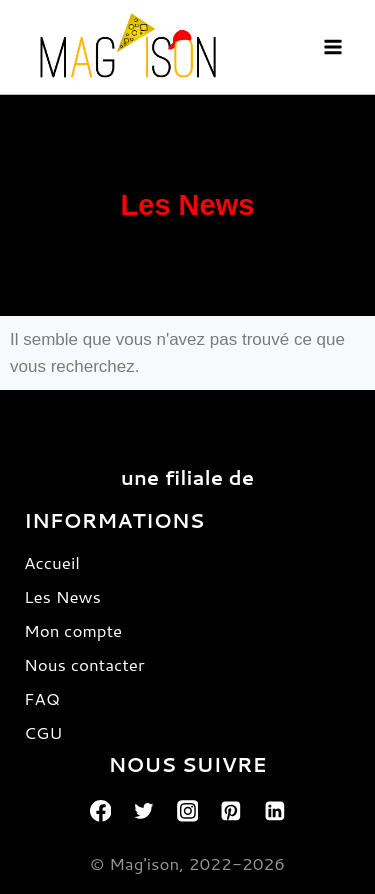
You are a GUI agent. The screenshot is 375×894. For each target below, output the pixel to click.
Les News (62, 596)
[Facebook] (101, 811)
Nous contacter (84, 664)
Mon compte (73, 630)
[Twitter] (144, 811)
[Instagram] (188, 811)
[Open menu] (332, 46)
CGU (43, 732)
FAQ (42, 698)
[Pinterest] (231, 811)
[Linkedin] (275, 811)
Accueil (52, 562)
